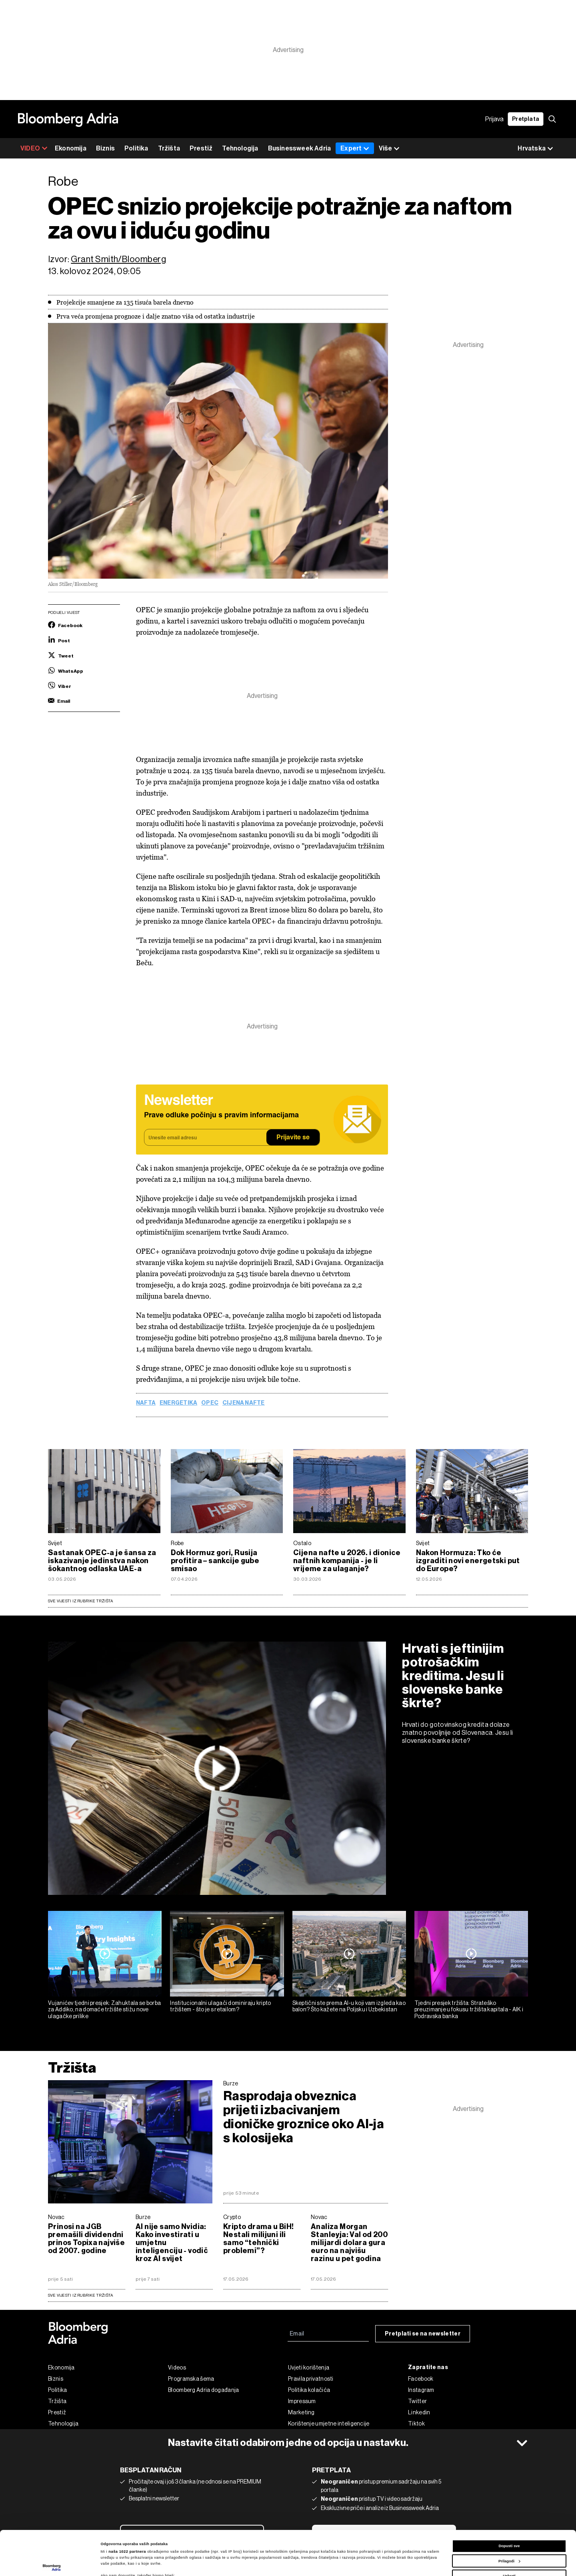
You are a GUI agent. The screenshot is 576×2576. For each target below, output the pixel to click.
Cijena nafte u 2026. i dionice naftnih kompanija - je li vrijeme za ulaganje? (347, 1561)
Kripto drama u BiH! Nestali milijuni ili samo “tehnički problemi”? (258, 2239)
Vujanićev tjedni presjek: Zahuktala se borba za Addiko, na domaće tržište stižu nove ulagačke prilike (104, 2010)
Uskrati (509, 2532)
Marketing (301, 2412)
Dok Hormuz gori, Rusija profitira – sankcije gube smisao (215, 1561)
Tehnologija (240, 148)
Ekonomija (70, 148)
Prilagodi (509, 2517)
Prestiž (201, 148)
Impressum (302, 2401)
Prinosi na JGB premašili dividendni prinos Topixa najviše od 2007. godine (86, 2239)
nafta (146, 1403)
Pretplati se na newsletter (422, 2333)
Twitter (417, 2401)
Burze (230, 2083)
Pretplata (525, 119)
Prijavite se (293, 1138)
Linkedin (419, 2412)
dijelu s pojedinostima (126, 2551)
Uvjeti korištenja (308, 2367)
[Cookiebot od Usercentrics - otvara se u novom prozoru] (52, 2562)
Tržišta (169, 148)
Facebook (420, 2379)
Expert (354, 148)
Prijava (494, 119)
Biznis (105, 148)
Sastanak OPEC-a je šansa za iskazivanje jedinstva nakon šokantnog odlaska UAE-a (102, 1561)
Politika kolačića (309, 2390)
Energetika (178, 1403)
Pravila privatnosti (311, 2379)
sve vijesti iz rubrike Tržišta (80, 2295)
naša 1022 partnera (127, 2507)
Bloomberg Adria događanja (203, 2390)
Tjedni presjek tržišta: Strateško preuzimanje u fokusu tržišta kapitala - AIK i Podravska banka (469, 2010)
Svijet (55, 1543)
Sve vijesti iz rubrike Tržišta (80, 1601)
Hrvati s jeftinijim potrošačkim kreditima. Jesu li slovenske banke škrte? (453, 1676)
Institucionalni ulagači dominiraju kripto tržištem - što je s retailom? (220, 2006)
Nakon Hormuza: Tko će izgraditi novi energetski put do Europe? (468, 1561)
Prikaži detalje (113, 2563)
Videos (177, 2367)
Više (389, 148)
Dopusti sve (509, 2502)
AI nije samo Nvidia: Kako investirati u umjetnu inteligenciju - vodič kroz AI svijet (172, 2243)
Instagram (421, 2390)
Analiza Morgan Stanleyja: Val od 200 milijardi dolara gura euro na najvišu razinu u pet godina (349, 2243)
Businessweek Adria (299, 148)
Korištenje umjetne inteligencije (329, 2423)
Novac (56, 2217)
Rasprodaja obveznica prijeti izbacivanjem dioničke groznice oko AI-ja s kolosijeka (303, 2117)
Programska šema (191, 2379)
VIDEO (34, 148)
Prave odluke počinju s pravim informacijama (221, 1115)
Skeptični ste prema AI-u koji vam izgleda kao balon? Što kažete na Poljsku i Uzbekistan (349, 2006)
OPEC (209, 1403)
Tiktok (416, 2423)
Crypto (232, 2217)
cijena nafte (243, 1403)
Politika (136, 148)
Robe (177, 1543)
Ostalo (302, 1543)
